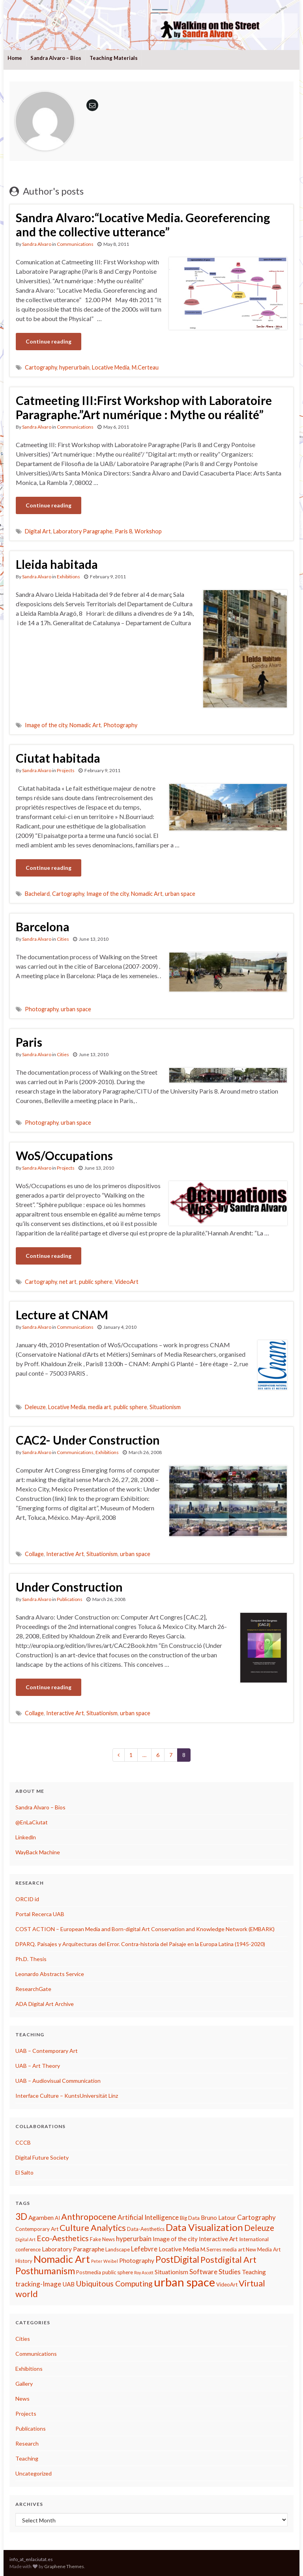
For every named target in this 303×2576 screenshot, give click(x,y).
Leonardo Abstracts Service (49, 1974)
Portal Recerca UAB (39, 1914)
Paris (29, 1042)
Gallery (24, 2383)
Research (27, 2443)
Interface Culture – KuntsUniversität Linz (66, 2095)
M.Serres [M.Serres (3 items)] (210, 2249)
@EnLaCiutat (31, 1822)
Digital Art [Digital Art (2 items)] (25, 2239)
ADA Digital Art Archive (44, 2003)
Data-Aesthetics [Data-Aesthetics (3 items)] (146, 2229)
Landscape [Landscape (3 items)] (117, 2249)
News (22, 2398)
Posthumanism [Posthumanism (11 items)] (45, 2270)
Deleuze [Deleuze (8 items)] (259, 2227)
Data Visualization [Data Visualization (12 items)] (204, 2227)
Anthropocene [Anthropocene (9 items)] (88, 2217)
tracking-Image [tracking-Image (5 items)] (38, 2284)
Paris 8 (123, 531)
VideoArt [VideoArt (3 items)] (227, 2284)
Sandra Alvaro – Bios (55, 58)
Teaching (26, 2458)
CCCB (23, 2142)
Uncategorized (33, 2473)
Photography (120, 725)
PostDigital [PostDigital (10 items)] (177, 2259)
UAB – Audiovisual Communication (58, 2080)
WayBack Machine (37, 1852)
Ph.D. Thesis (31, 1959)
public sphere (95, 1281)
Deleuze (35, 1407)
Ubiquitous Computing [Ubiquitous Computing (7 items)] (114, 2283)
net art (68, 1281)
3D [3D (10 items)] (21, 2216)
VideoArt (126, 1281)
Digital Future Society (42, 2157)
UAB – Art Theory (37, 2065)
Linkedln (25, 1837)
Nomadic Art (85, 725)
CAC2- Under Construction (88, 1440)
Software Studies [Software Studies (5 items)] (215, 2272)
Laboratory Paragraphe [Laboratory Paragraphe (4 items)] (73, 2249)
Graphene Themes (64, 2566)
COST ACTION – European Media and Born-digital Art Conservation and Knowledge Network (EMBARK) (145, 1929)
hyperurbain (74, 367)
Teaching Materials (114, 58)
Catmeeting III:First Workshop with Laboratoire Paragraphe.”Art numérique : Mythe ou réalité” (144, 407)
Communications (75, 244)
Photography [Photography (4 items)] (136, 2260)
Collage (34, 1554)
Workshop (148, 531)
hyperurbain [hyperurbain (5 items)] (134, 2238)
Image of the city (46, 725)
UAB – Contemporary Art (46, 2050)
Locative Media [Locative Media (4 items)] (179, 2249)
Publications (69, 1599)
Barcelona (42, 926)
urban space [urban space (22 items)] (184, 2282)
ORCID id (27, 1899)
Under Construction (69, 1587)
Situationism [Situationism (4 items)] (171, 2271)
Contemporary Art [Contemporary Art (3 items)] (36, 2229)
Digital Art (38, 531)
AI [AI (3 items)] (57, 2218)
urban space (180, 893)
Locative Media (110, 367)
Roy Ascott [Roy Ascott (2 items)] (143, 2272)
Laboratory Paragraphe (82, 531)
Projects (66, 770)
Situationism (165, 1407)
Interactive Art (65, 1554)
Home (14, 58)
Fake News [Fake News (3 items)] (102, 2239)
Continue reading (48, 341)
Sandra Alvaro (36, 244)
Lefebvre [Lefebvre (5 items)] (144, 2249)
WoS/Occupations (64, 1155)
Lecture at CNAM (62, 1315)
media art (99, 1407)
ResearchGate (33, 1988)
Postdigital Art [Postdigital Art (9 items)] (228, 2260)
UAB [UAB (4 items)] (68, 2284)
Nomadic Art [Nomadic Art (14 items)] (62, 2259)
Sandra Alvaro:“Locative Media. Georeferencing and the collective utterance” (143, 224)
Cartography (41, 367)
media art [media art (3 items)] (234, 2249)
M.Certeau (145, 367)
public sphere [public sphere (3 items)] (117, 2272)
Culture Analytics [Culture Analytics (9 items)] (93, 2228)
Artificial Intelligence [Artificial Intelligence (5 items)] (148, 2217)
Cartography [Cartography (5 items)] (256, 2217)
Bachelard (37, 893)
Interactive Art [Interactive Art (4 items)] (218, 2238)
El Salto (24, 2172)
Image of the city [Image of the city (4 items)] (175, 2238)
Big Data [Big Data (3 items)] (190, 2218)
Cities (63, 939)
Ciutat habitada (58, 758)
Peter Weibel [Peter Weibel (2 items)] (104, 2261)
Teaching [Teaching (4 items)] (254, 2271)
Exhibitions (68, 576)
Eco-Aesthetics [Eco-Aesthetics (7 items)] (63, 2238)
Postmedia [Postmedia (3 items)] (88, 2272)
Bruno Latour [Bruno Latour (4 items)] (218, 2217)
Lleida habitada (57, 564)
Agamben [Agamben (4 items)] (41, 2217)
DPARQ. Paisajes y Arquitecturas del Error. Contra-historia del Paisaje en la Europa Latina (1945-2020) (140, 1944)
